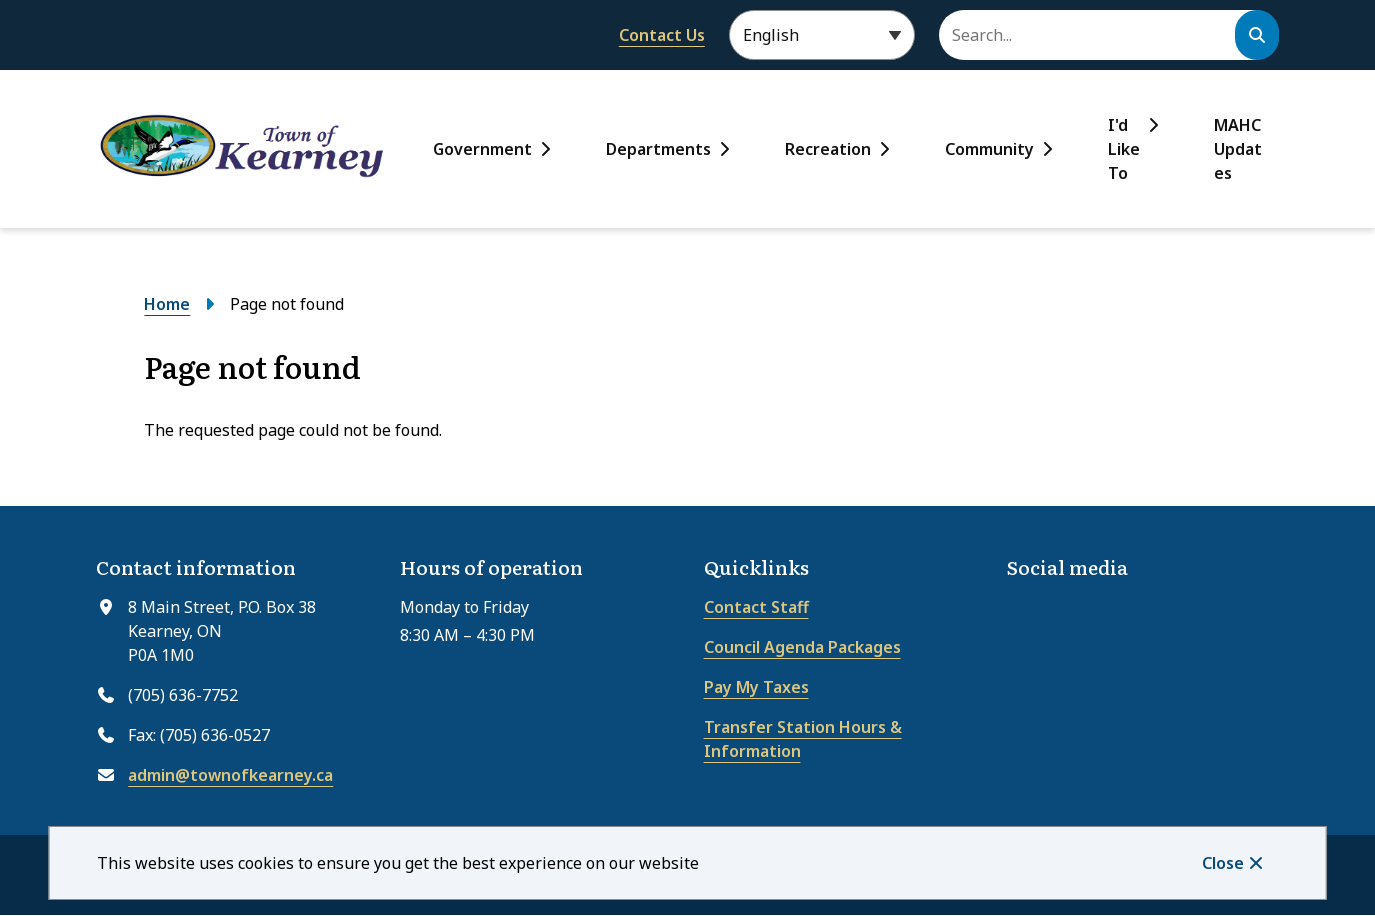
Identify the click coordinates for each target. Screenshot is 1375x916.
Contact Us (662, 35)
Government (482, 149)
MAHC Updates (1238, 149)
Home (167, 304)
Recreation (828, 149)
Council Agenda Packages (802, 647)
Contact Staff (756, 607)
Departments (658, 149)
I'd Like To (1124, 149)
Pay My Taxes (756, 687)
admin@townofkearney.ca (230, 775)
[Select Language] (822, 35)
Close (1223, 863)
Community (989, 149)
